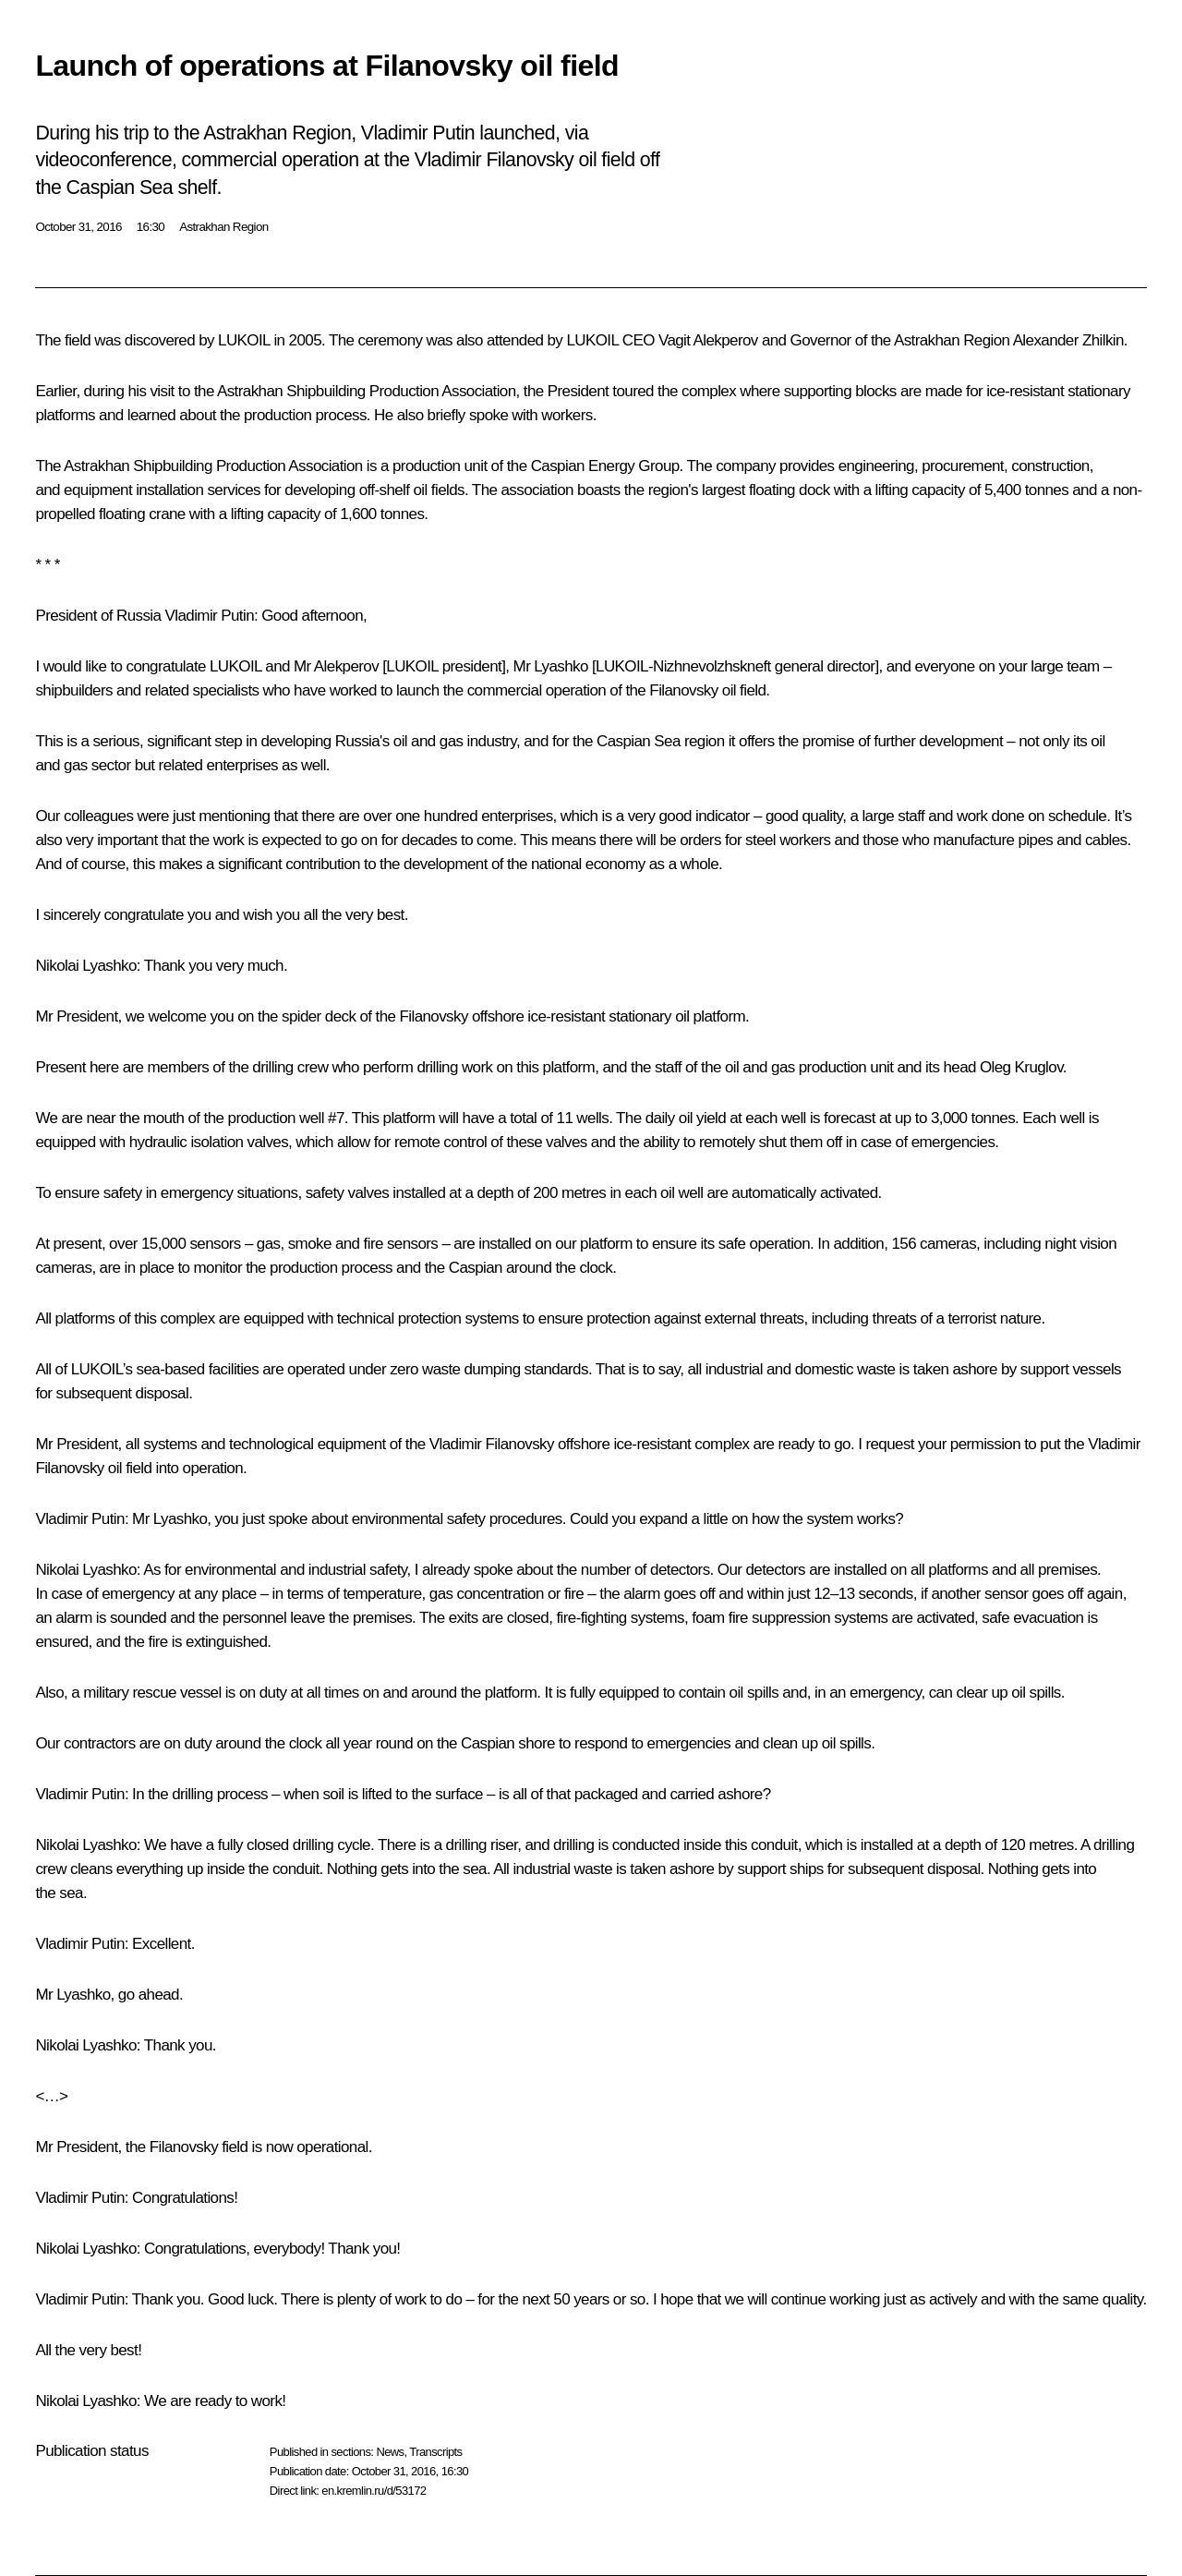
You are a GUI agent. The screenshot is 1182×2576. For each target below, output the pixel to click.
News (390, 2452)
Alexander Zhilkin (1068, 340)
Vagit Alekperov (708, 340)
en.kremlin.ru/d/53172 (373, 2490)
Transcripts (435, 2452)
